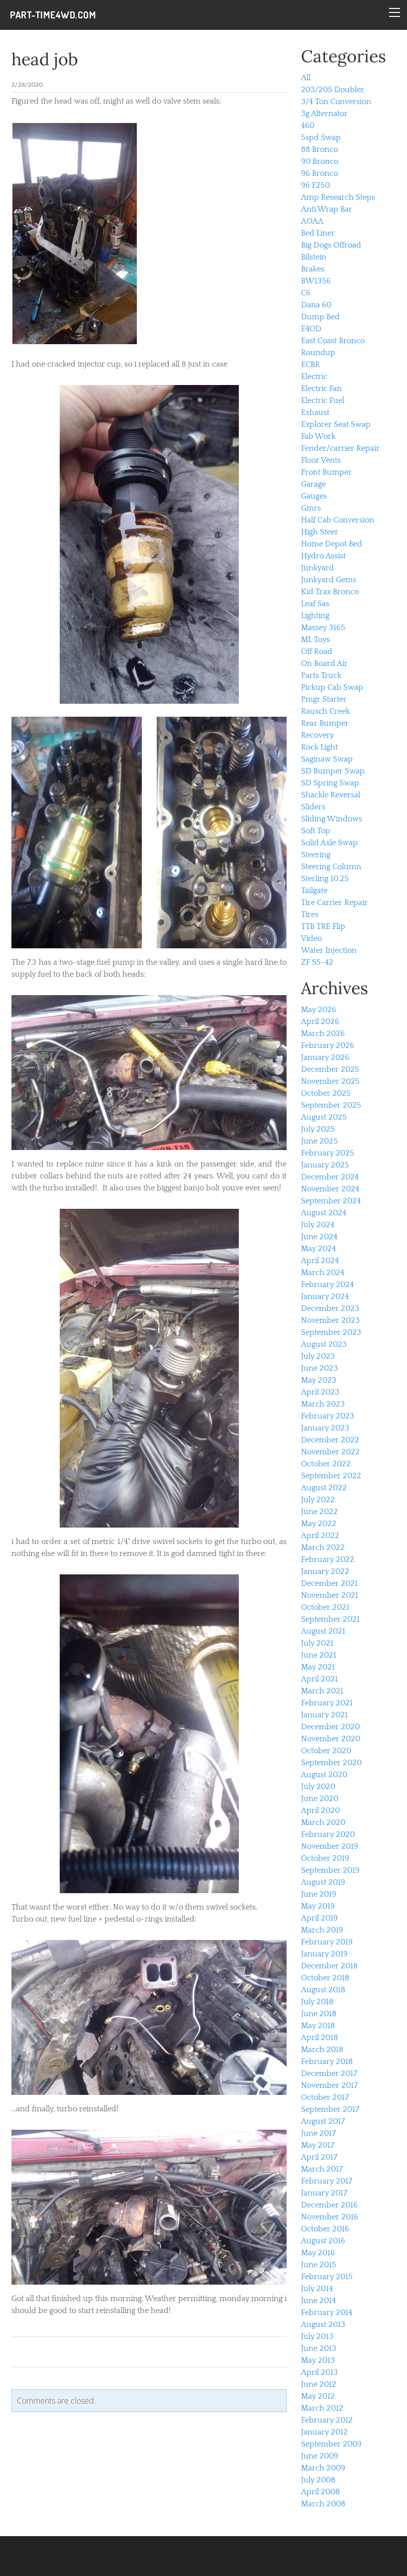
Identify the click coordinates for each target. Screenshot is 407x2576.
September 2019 (330, 1870)
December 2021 (329, 1583)
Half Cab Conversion (337, 519)
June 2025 (319, 1141)
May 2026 (318, 1009)
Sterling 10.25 (325, 878)
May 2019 (318, 1906)
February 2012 (327, 2420)
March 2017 (322, 2169)
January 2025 (325, 1164)
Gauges (314, 496)
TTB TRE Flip (323, 926)
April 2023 (320, 1392)
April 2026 (320, 1021)
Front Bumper (326, 472)
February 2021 (327, 1702)
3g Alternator (324, 113)
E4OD (311, 328)
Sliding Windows (331, 818)
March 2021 (322, 1690)
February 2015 (327, 2276)
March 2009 (323, 2467)
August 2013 (323, 2324)
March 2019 (322, 1930)
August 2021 (323, 1631)
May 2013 (318, 2360)
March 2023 (323, 1404)
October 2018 (325, 1977)
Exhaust (315, 412)
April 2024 (320, 1260)
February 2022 (327, 1559)
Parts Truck (321, 675)
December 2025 (330, 1069)
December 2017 (329, 2073)
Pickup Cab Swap (332, 687)
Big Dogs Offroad (331, 245)
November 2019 (329, 1846)
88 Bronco (319, 149)
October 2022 (326, 1463)
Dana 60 (316, 304)
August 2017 (323, 2121)
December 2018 (329, 1965)
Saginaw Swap (327, 759)
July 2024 (317, 1224)
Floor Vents (321, 460)
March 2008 (323, 2503)
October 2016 (325, 2228)
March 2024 (322, 1272)
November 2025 (330, 1081)
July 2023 (318, 1356)
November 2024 (330, 1188)
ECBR (310, 364)
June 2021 (318, 1655)
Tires (309, 914)
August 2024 (323, 1212)
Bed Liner (318, 233)
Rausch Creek (325, 711)
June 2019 (318, 1894)
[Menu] (394, 12)
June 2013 (318, 2348)
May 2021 (318, 1667)
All (305, 77)
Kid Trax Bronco (330, 591)
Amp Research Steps (338, 197)
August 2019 (323, 1882)
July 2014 (317, 2288)
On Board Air (324, 663)
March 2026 (323, 1033)
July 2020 (318, 1786)
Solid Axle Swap (329, 842)
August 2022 (324, 1487)
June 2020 (319, 1798)
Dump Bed (320, 316)
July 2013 (317, 2336)
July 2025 (318, 1129)
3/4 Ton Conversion (336, 101)
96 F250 (315, 185)
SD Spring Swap (330, 782)
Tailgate (314, 890)
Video (311, 938)
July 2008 (318, 2479)
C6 (305, 292)
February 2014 (326, 2312)
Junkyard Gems (328, 579)
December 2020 (330, 1726)
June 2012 (318, 2384)
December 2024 (330, 1176)
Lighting (315, 615)
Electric (314, 376)
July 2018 (317, 2001)
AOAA (312, 221)
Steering (315, 854)
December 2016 (329, 2204)
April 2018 (319, 2037)
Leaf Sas (315, 603)
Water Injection (329, 950)
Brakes (312, 268)
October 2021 (325, 1607)
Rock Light (319, 747)
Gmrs (311, 508)
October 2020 (326, 1750)
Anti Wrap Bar (326, 209)
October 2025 (326, 1093)
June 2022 (319, 1511)
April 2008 (320, 2491)
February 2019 (327, 1941)
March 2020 (323, 1822)
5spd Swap (321, 137)
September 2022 (331, 1475)
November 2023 (330, 1320)
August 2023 (324, 1344)
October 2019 (325, 1858)
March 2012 (322, 2408)
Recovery (317, 735)
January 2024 (325, 1296)
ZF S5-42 (317, 962)
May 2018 (318, 2025)
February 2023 (327, 1416)
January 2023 (325, 1427)
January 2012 (324, 2432)
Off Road (316, 651)
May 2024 (318, 1248)
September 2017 (330, 2109)
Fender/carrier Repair (340, 448)
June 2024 (319, 1236)
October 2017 (325, 2097)
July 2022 (318, 1499)
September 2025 (331, 1105)
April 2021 (319, 1678)
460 (307, 125)
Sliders (313, 806)
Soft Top (315, 830)
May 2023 (318, 1380)
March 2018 (322, 2049)
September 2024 (331, 1200)
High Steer (319, 531)
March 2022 (323, 1547)
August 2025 (324, 1117)
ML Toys (315, 639)
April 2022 (320, 1535)
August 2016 (323, 2240)
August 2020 (324, 1774)
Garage (313, 484)
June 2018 (318, 2013)
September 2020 (331, 1762)
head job (44, 59)
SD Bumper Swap (333, 771)
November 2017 (329, 2085)
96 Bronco (319, 173)
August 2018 (323, 1989)
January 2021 (324, 1714)
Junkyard (317, 567)
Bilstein (313, 257)
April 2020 (320, 1810)
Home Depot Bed (331, 543)
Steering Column (331, 866)
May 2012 (318, 2396)
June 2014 (318, 2300)
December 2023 (330, 1308)
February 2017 (326, 2181)
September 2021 (330, 1619)
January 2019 (324, 1953)
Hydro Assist (323, 555)
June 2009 (319, 2455)
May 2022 (318, 1523)
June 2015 (318, 2264)
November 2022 (330, 1451)
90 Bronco (319, 161)
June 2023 (319, 1368)
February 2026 (327, 1045)
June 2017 (318, 2133)
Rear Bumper (325, 723)
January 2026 (325, 1057)
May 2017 (317, 2145)
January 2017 (324, 2193)
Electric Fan (321, 388)
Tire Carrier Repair (334, 902)
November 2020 (330, 1738)
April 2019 (319, 1918)
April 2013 (319, 2372)
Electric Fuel (322, 400)
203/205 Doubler (332, 89)
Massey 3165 (323, 627)
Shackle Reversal (330, 794)
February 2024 (327, 1284)
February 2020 (328, 1834)
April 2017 (319, 2157)
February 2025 (327, 1153)
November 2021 (329, 1595)
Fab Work (318, 436)
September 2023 (331, 1332)
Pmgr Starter (324, 699)
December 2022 (330, 1439)
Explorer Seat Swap (336, 424)
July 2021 (317, 1643)
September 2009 (331, 2444)
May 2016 (318, 2252)
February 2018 (327, 2061)
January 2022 (325, 1571)
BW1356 (316, 280)
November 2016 (329, 2216)
